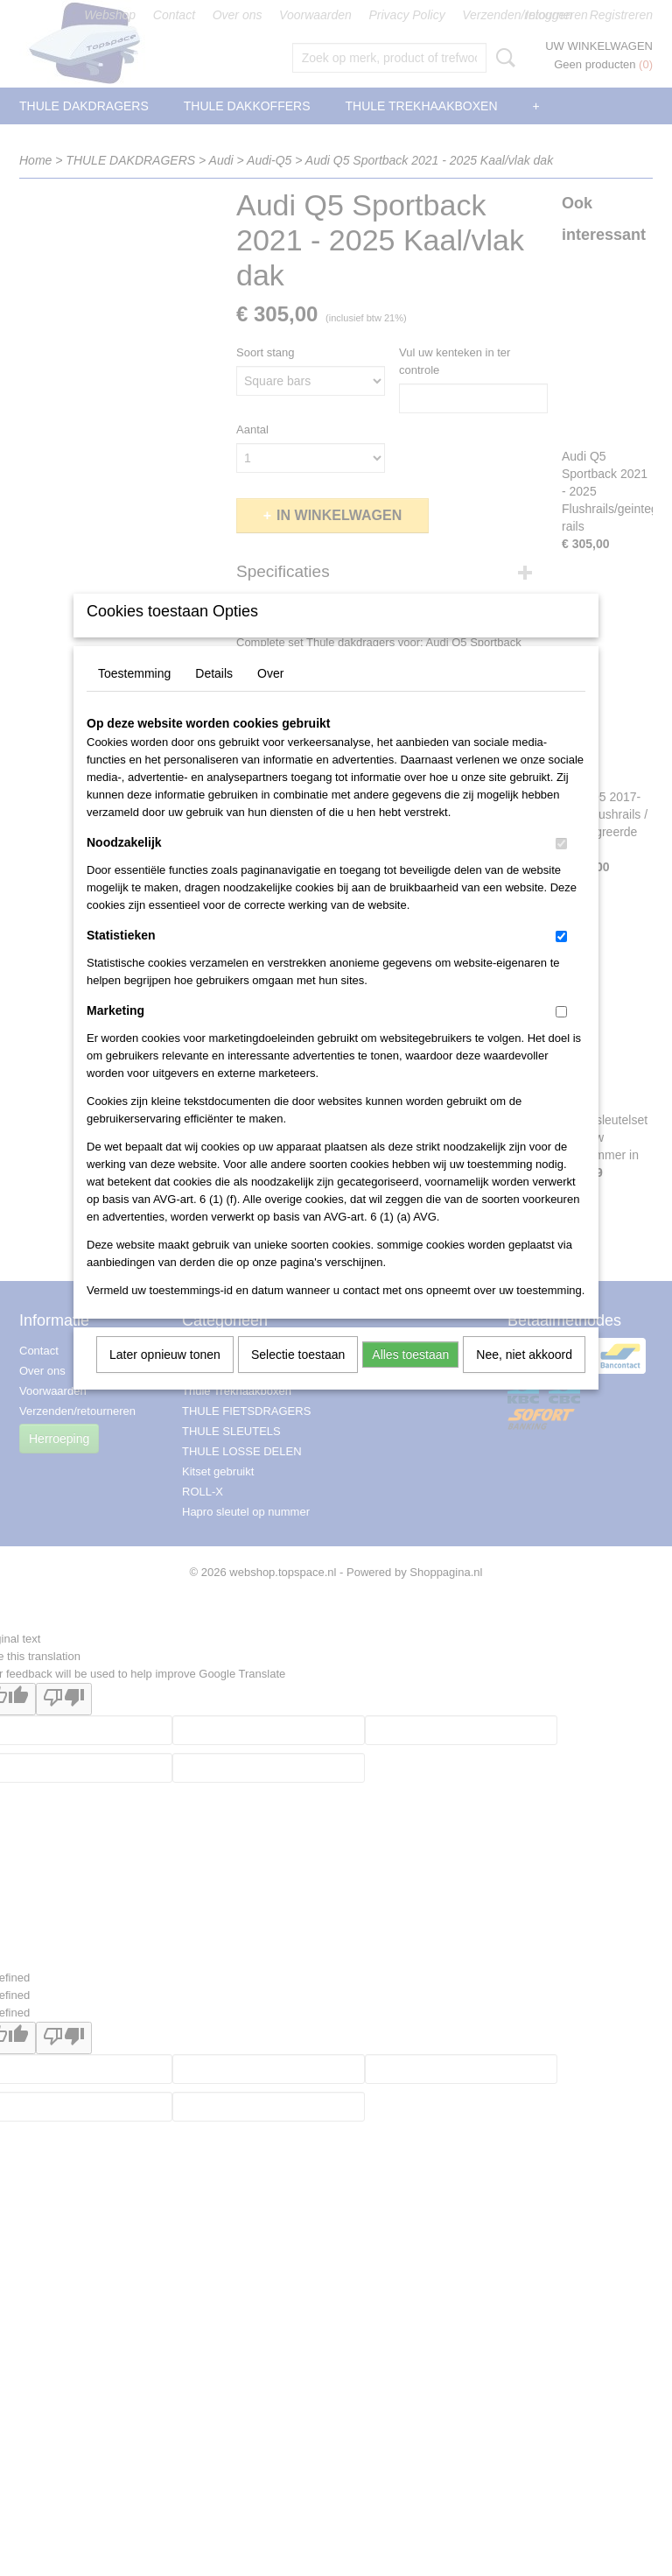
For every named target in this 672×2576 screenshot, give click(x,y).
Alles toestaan (410, 1377)
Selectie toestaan (298, 1377)
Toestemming (134, 696)
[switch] (561, 866)
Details (214, 696)
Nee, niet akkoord (524, 1377)
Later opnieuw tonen (164, 1377)
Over (270, 696)
